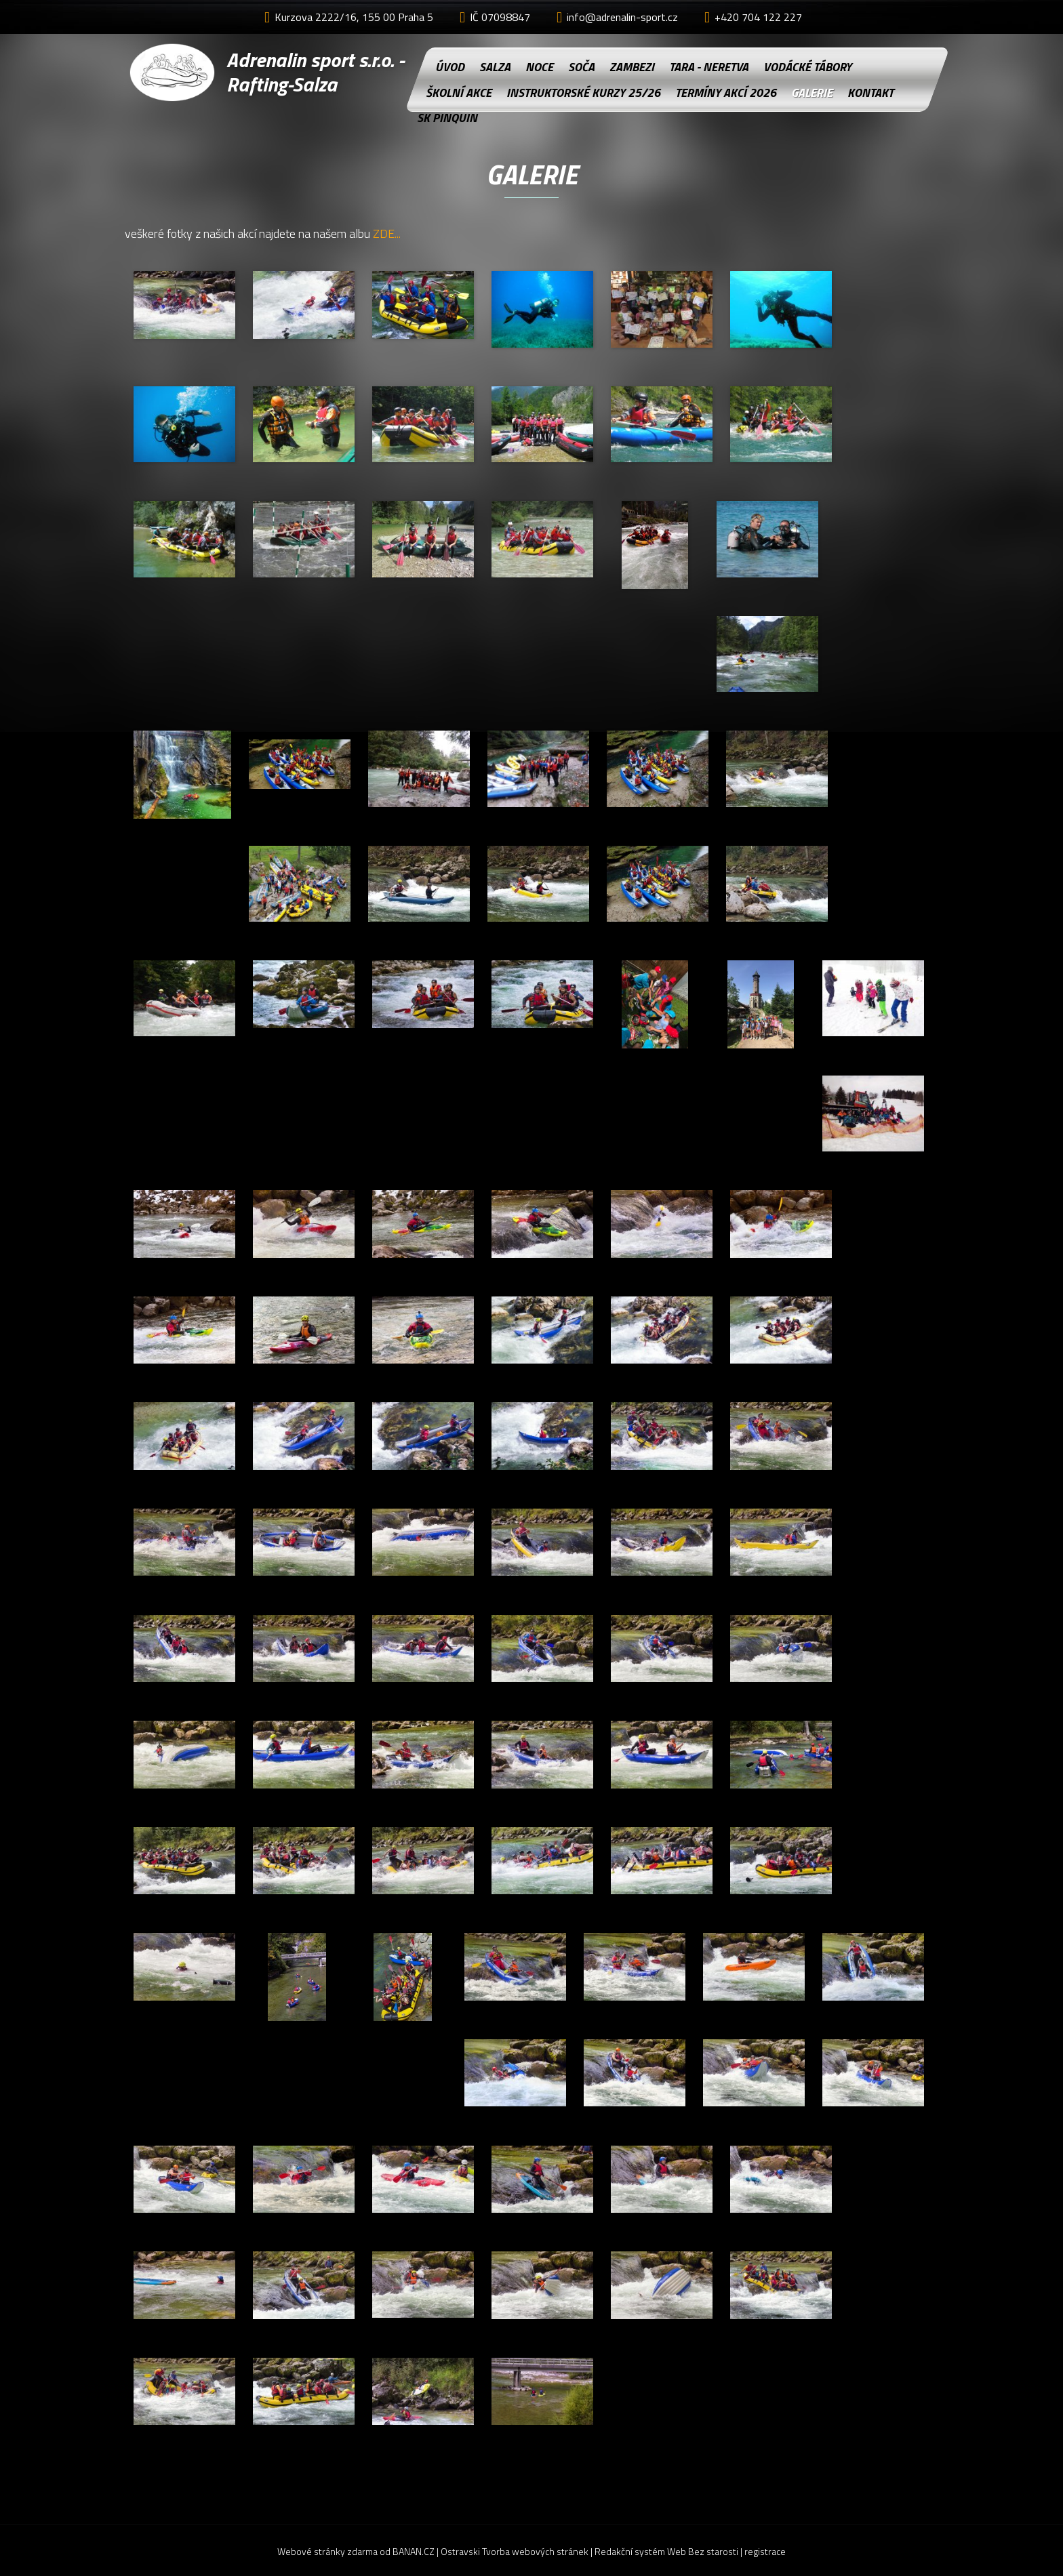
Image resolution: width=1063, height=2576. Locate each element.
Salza (494, 67)
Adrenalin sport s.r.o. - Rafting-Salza (315, 72)
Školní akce (459, 92)
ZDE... (387, 233)
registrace (765, 2551)
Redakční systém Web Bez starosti (666, 2551)
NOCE (539, 67)
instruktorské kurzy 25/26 (583, 92)
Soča (581, 67)
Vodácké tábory (807, 67)
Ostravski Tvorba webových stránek (514, 2551)
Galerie (812, 92)
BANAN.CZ (414, 2551)
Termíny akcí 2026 (725, 92)
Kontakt (870, 92)
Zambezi (631, 67)
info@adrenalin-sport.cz (622, 17)
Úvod (449, 67)
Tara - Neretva (708, 67)
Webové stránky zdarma (327, 2551)
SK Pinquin (446, 117)
